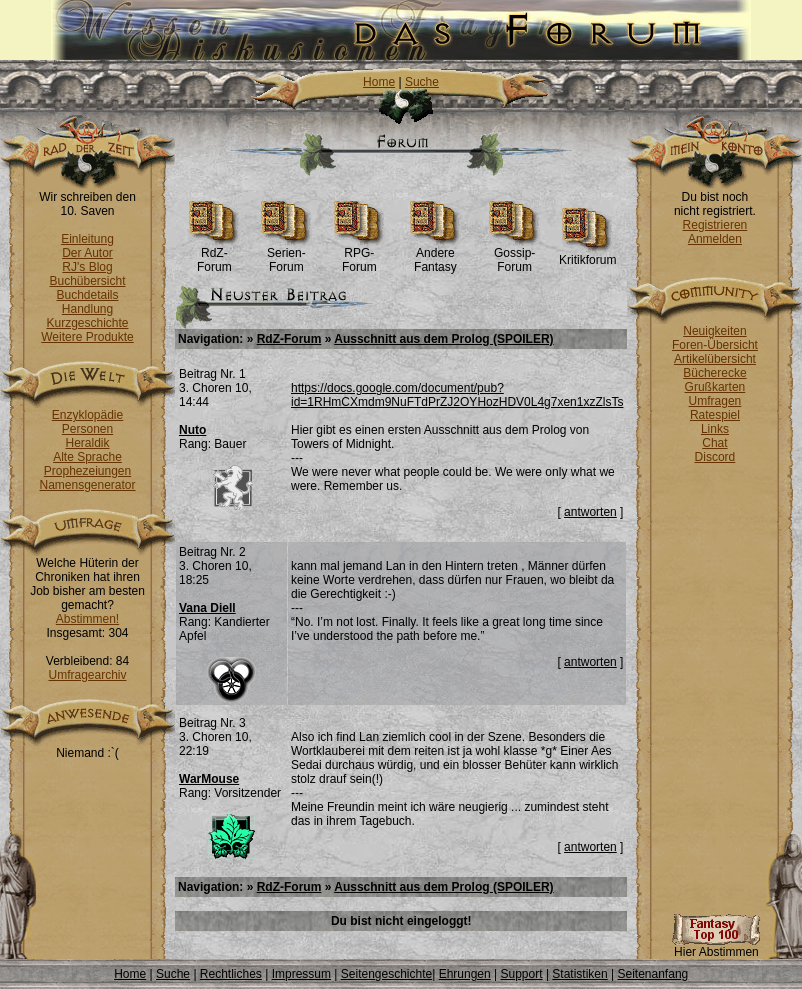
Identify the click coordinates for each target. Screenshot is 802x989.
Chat (714, 443)
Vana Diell (207, 608)
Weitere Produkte (87, 337)
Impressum (301, 974)
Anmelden (715, 239)
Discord (715, 457)
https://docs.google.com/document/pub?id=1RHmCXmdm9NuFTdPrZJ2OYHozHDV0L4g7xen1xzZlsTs (457, 395)
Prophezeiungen (87, 471)
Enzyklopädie (87, 415)
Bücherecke (714, 373)
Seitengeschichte (386, 974)
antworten (590, 512)
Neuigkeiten (714, 331)
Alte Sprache (87, 457)
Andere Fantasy (435, 254)
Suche (422, 82)
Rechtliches (231, 974)
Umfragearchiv (87, 675)
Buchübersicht (87, 281)
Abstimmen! (87, 619)
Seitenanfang (653, 974)
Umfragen (715, 401)
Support (522, 974)
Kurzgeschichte (87, 323)
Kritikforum (587, 254)
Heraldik (87, 443)
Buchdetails (87, 295)
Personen (87, 429)
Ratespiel (715, 415)
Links (715, 429)
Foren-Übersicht (715, 345)
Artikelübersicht (715, 359)
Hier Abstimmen (716, 946)
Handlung (87, 309)
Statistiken (579, 974)
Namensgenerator (87, 485)
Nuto (192, 430)
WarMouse (209, 779)
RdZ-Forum (214, 254)
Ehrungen (465, 974)
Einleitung (87, 239)
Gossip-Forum (514, 254)
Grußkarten (715, 387)
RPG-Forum (359, 254)
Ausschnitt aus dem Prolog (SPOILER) (443, 339)
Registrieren (715, 225)
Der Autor (87, 253)
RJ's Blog (87, 267)
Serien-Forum (286, 254)
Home (379, 82)
